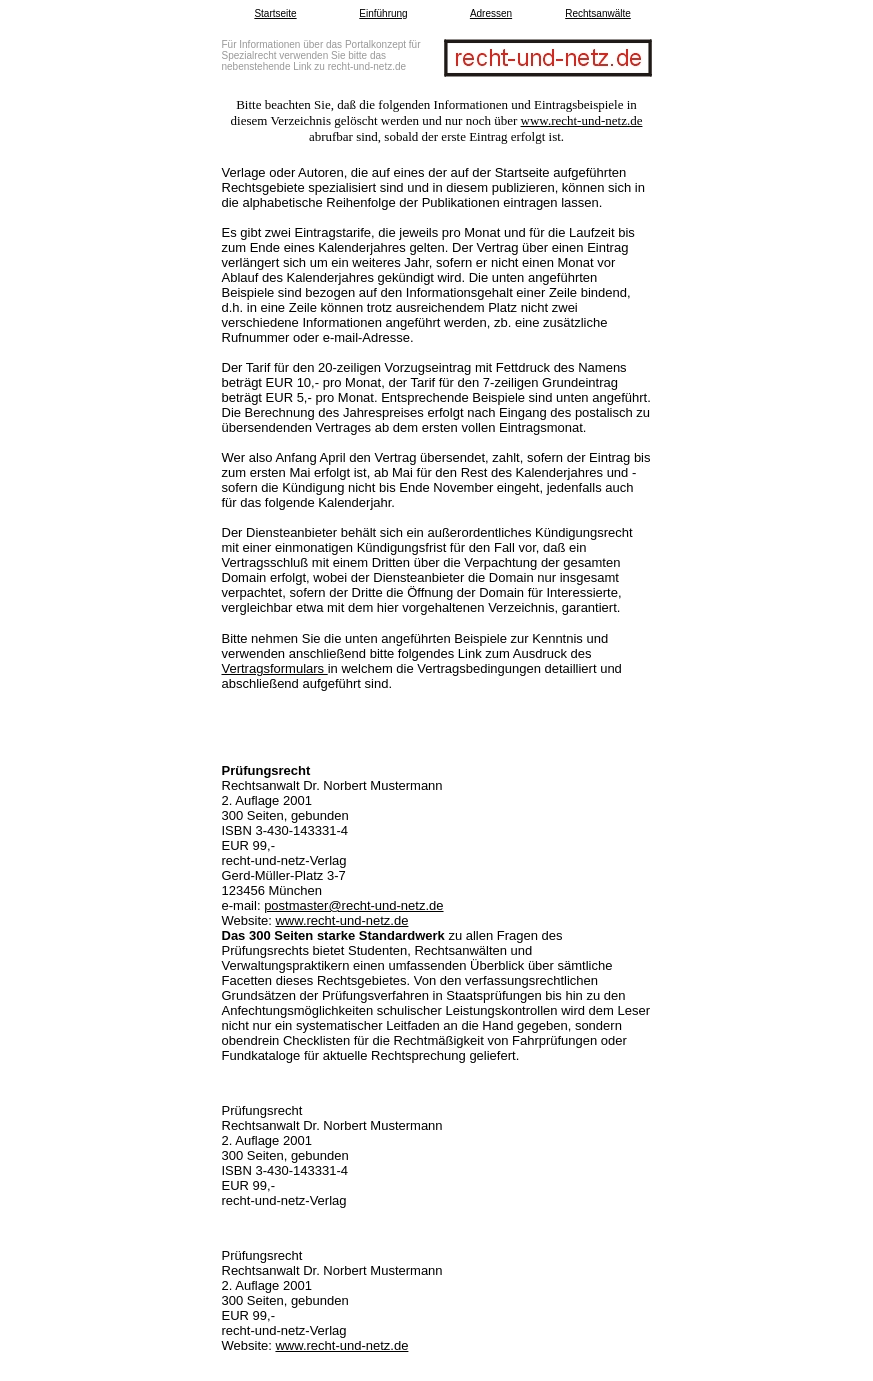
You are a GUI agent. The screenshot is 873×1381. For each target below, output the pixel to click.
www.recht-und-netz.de (582, 120)
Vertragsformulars (275, 668)
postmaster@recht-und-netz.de (353, 905)
